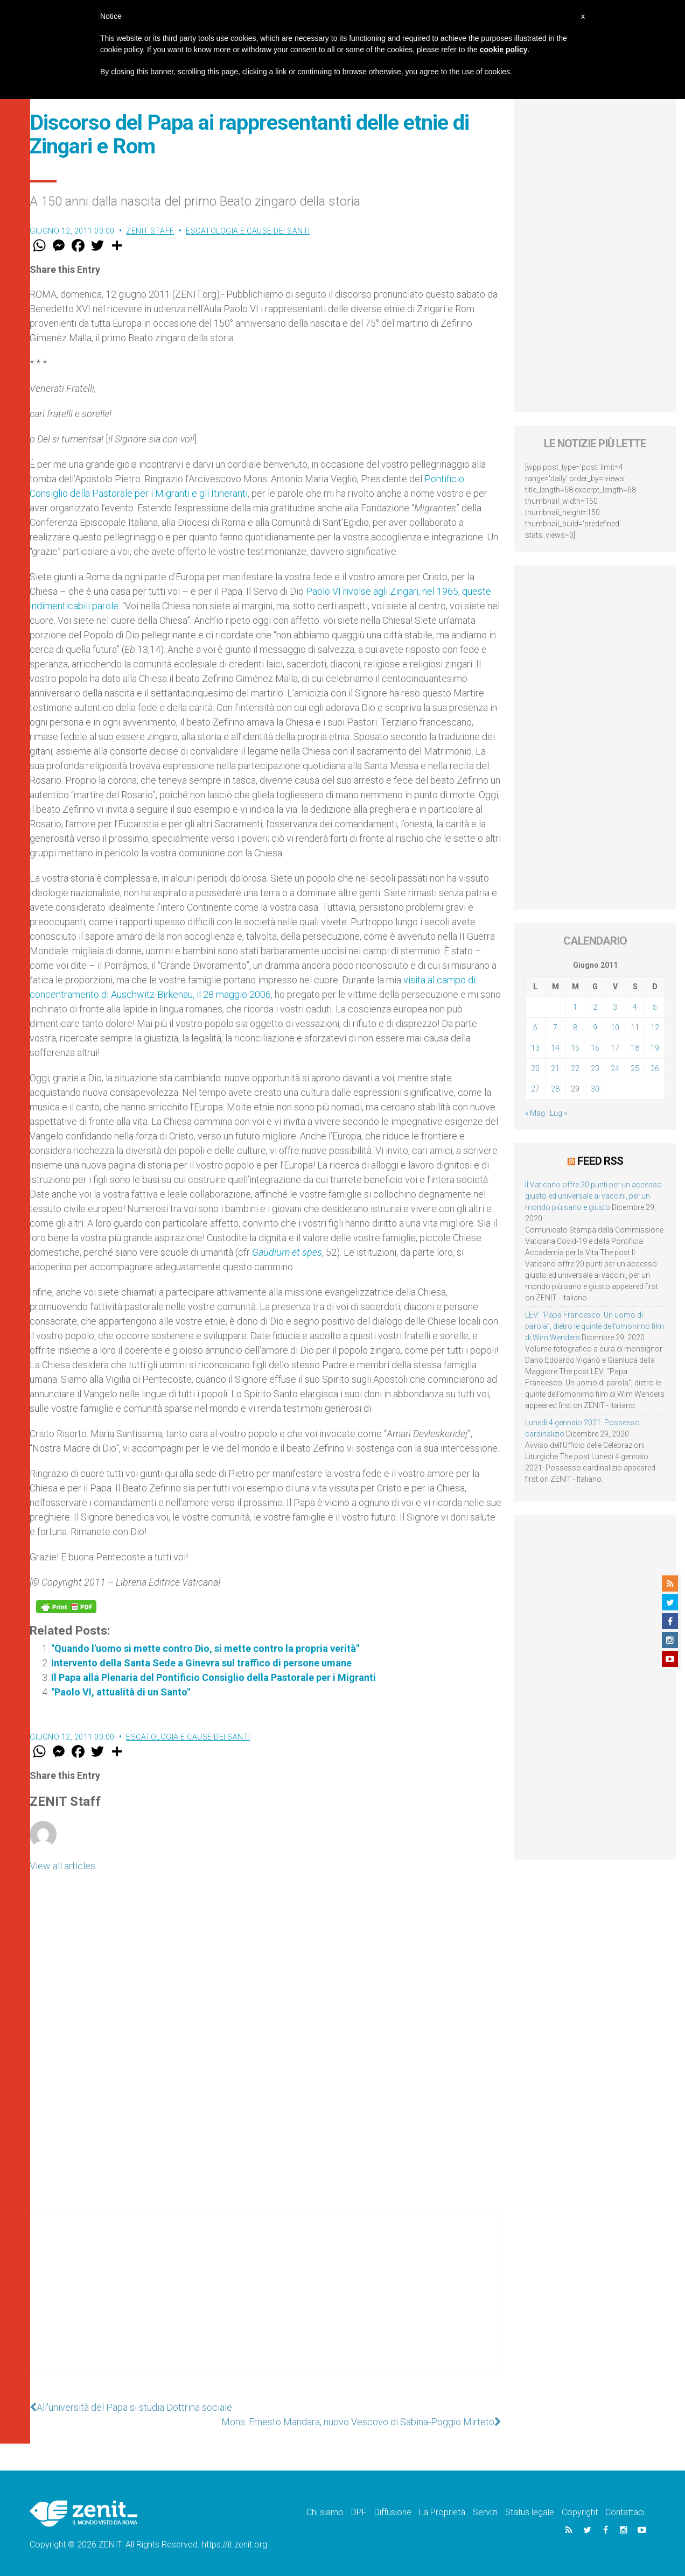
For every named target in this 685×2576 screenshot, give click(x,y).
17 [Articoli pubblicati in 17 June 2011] (615, 1048)
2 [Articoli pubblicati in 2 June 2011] (595, 1007)
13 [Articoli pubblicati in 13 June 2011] (535, 1048)
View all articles (62, 1865)
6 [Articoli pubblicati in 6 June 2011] (535, 1027)
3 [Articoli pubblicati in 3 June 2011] (615, 1007)
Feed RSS (600, 1161)
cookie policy (504, 49)
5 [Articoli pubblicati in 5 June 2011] (655, 1007)
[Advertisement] (265, 2302)
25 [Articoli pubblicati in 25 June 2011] (635, 1068)
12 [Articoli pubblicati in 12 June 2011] (655, 1027)
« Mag (535, 1113)
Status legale (529, 2512)
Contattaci (625, 2512)
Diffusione (392, 2512)
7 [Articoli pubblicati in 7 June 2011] (555, 1027)
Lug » (558, 1113)
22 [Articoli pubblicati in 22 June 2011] (575, 1068)
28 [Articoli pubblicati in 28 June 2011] (555, 1089)
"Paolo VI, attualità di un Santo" (210, 1692)
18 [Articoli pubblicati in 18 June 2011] (635, 1048)
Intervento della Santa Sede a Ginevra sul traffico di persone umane (201, 1663)
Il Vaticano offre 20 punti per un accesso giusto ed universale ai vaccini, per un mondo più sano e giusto (593, 1196)
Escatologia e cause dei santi (248, 231)
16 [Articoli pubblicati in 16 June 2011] (595, 1048)
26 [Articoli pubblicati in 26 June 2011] (655, 1068)
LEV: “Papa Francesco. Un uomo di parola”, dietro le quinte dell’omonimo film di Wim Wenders (594, 1326)
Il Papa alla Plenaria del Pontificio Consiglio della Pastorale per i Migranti (213, 1677)
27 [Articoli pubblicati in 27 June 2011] (535, 1089)
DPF (359, 2512)
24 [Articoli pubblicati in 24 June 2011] (615, 1068)
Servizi (485, 2512)
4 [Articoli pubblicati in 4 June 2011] (635, 1007)
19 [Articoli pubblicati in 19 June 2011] (655, 1048)
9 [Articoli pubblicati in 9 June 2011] (595, 1027)
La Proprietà (442, 2512)
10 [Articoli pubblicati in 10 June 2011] (615, 1027)
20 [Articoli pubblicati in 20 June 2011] (535, 1068)
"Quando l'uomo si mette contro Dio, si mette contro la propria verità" (205, 1648)
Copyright (580, 2512)
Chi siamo (325, 2512)
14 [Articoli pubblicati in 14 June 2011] (555, 1048)
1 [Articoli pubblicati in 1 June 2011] (575, 1007)
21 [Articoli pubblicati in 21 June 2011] (555, 1068)
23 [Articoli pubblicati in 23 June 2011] (595, 1068)
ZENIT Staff (150, 231)
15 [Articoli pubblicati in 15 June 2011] (575, 1048)
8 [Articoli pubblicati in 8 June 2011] (575, 1027)
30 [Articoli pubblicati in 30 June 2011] (595, 1089)
